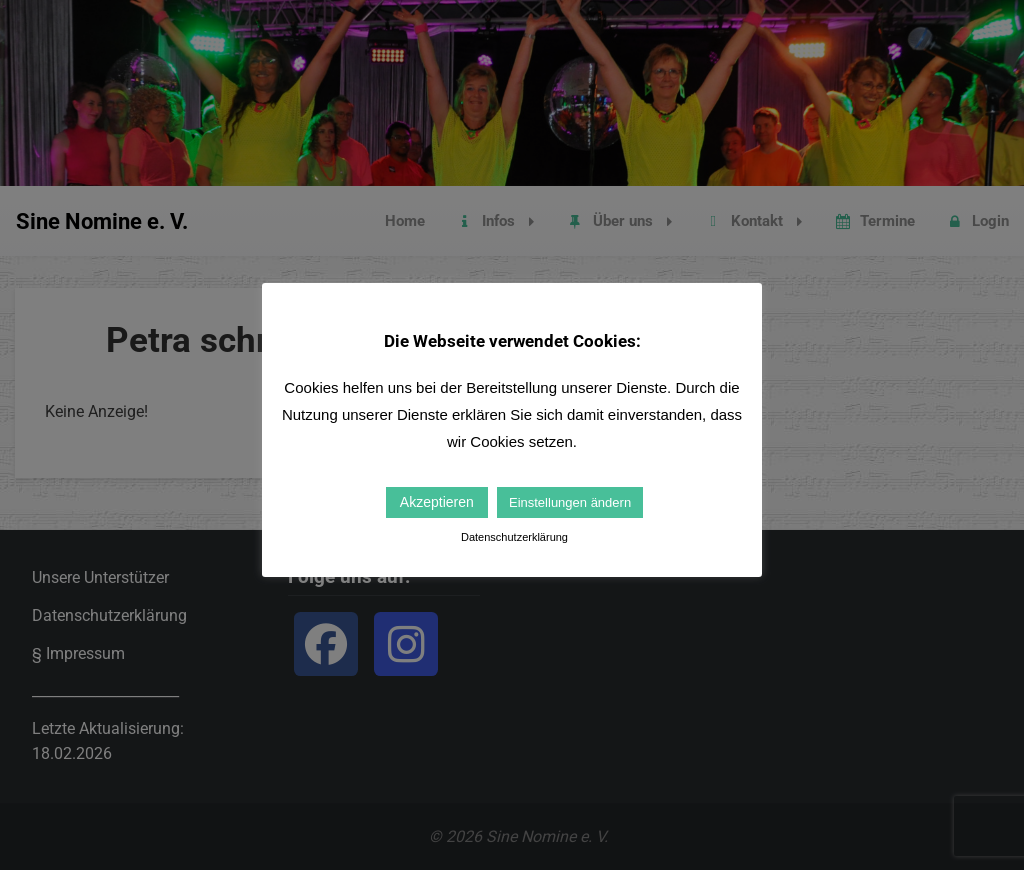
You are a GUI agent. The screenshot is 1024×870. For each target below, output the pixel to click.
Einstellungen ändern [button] (570, 502)
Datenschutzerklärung (514, 537)
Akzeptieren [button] (437, 502)
